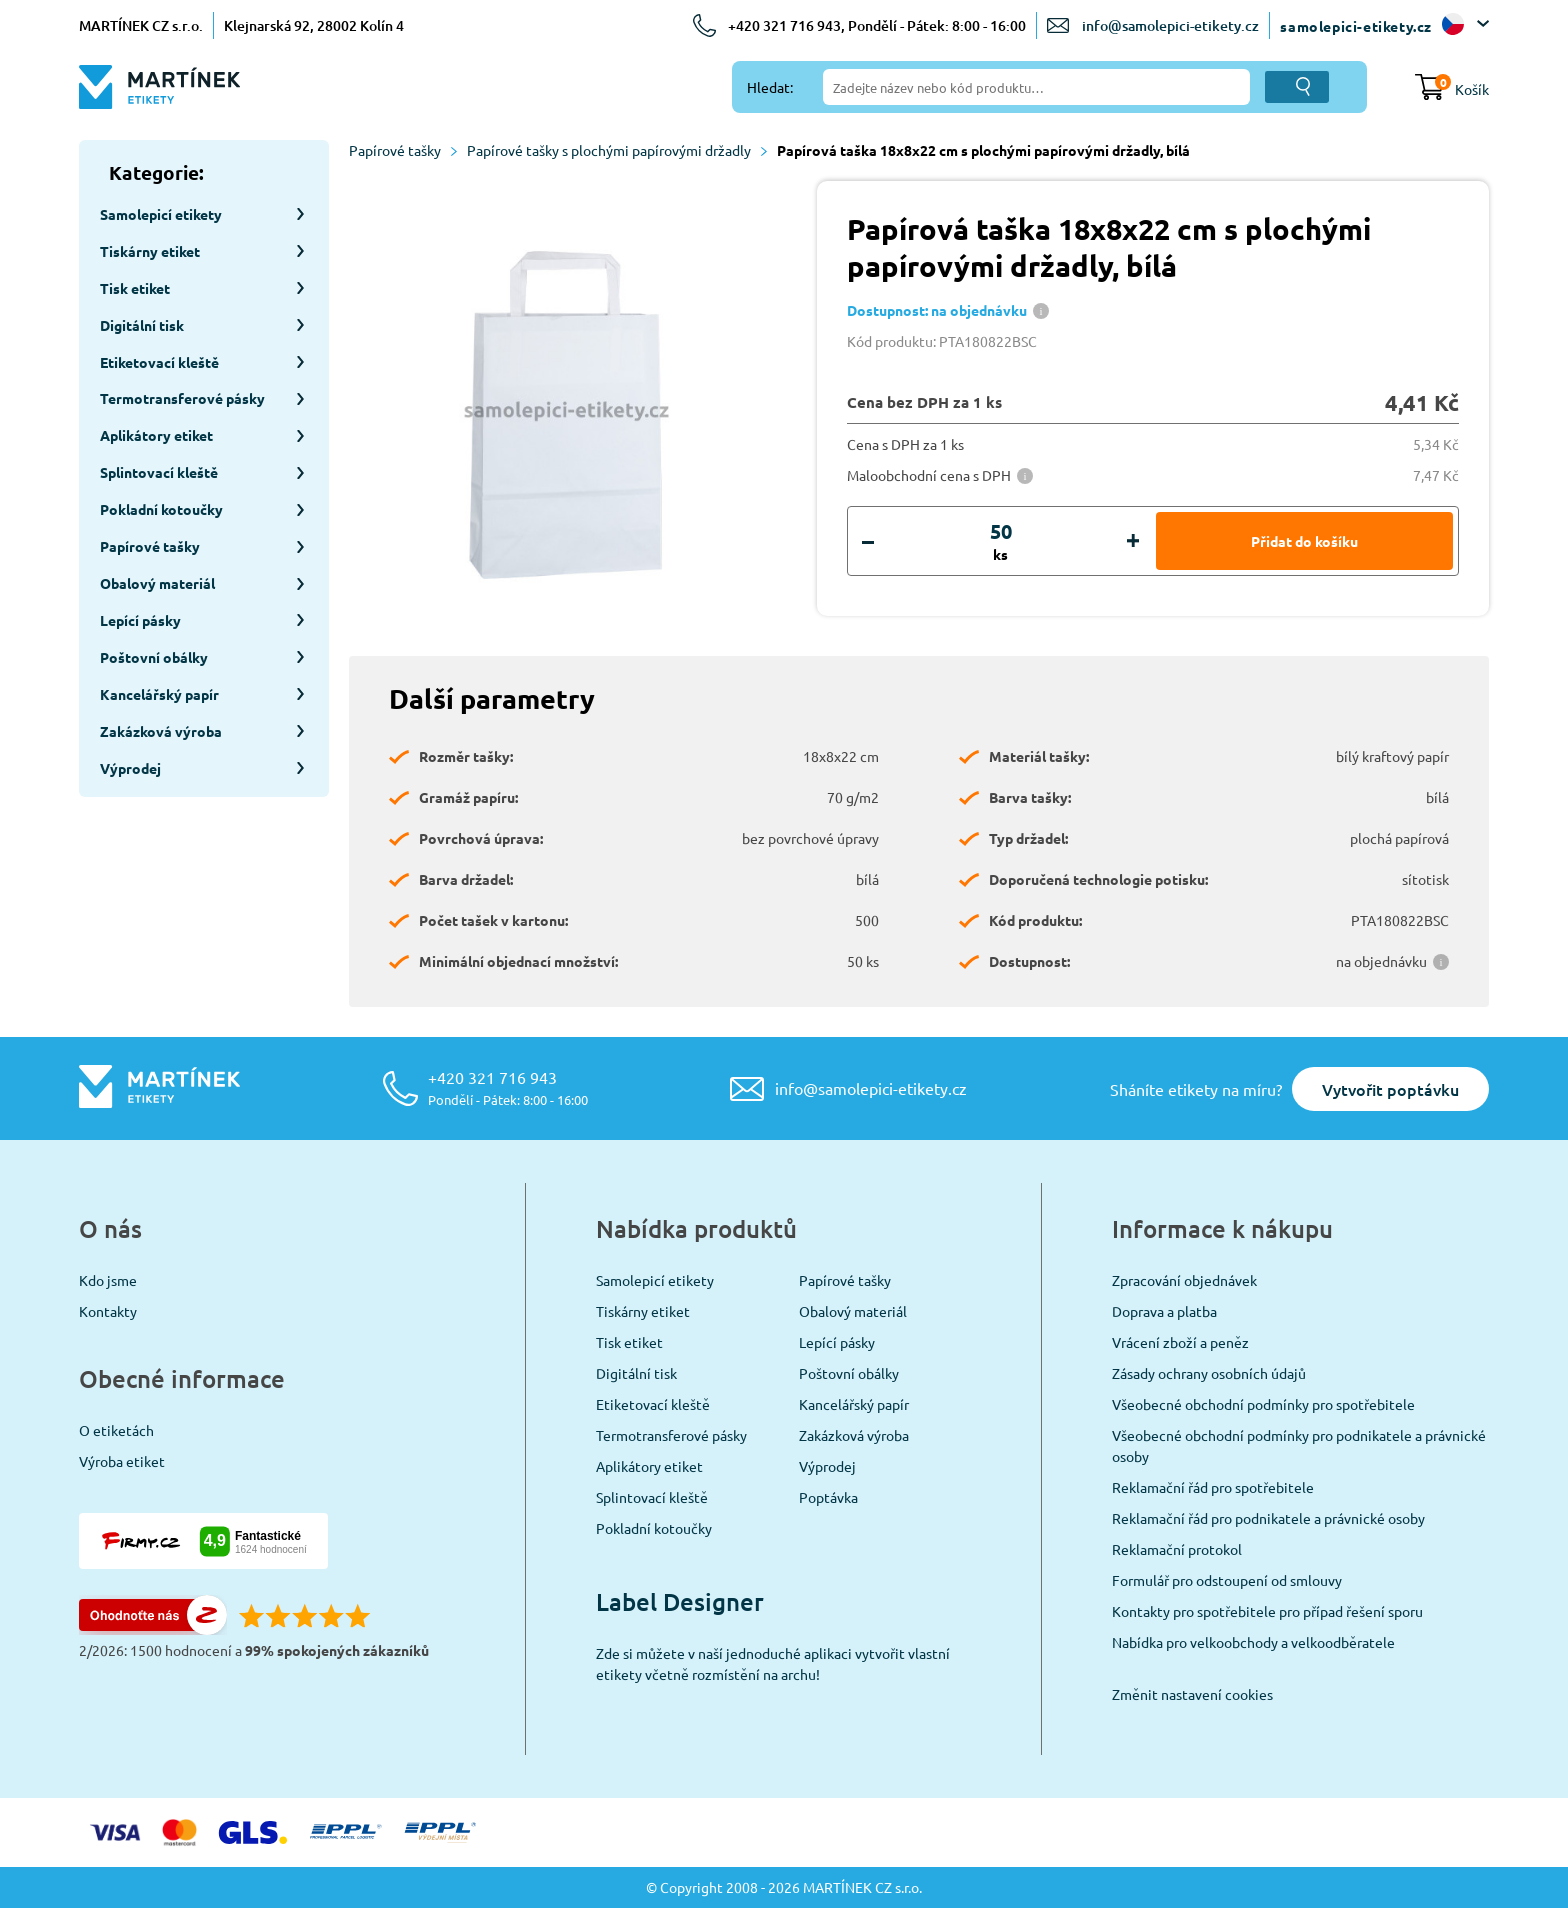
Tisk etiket (629, 1342)
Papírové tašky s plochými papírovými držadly (617, 150)
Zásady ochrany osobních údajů (1209, 1373)
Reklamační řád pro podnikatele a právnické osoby (1268, 1518)
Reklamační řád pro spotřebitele (1213, 1487)
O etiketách (116, 1430)
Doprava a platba (1164, 1311)
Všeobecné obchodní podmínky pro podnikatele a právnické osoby (1299, 1445)
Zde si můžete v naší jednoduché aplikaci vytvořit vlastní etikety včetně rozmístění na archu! (773, 1663)
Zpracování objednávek (1184, 1280)
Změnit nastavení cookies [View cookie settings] (1192, 1694)
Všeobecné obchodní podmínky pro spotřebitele (1263, 1404)
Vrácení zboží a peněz (1180, 1342)
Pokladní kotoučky (654, 1528)
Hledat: (770, 87)
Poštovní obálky (849, 1373)
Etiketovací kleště (653, 1404)
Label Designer (680, 1601)
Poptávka (828, 1497)
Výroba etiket (122, 1461)
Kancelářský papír (854, 1404)
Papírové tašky (403, 150)
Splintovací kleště (652, 1497)
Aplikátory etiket (649, 1466)
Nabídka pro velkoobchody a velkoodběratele (1253, 1642)
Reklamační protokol (1177, 1549)
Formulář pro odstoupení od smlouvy (1227, 1580)
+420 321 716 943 (508, 1087)
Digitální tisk (636, 1373)
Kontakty (108, 1311)
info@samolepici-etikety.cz (1170, 25)
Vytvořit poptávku (1390, 1089)
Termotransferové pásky (671, 1435)
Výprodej (827, 1466)
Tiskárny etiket (643, 1311)
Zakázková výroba (854, 1435)
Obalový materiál (853, 1311)
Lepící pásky (837, 1342)
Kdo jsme (108, 1280)
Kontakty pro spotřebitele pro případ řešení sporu (1267, 1611)
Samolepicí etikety (655, 1280)
